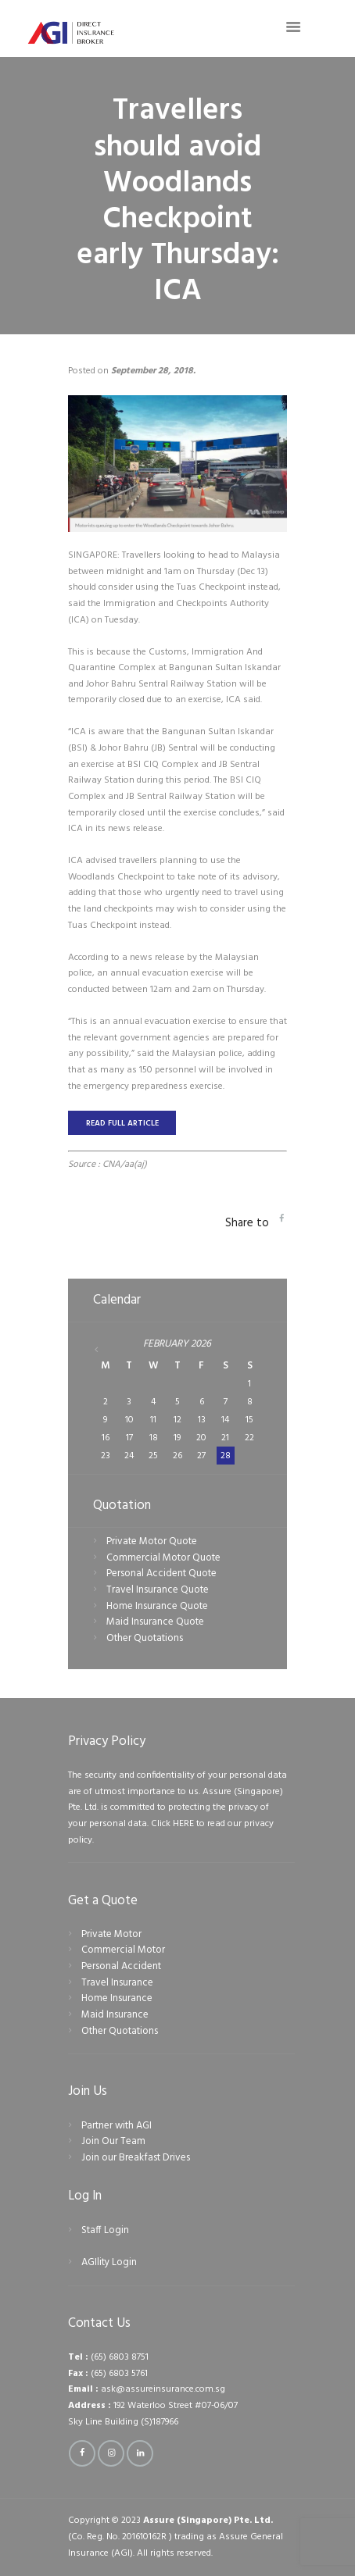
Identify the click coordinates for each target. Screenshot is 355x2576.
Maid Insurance (115, 2015)
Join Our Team (113, 2141)
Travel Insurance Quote (157, 1590)
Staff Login (105, 2230)
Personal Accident (121, 1966)
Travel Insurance (117, 1983)
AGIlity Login (109, 2262)
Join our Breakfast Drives (135, 2158)
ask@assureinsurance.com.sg (163, 2389)
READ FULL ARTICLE (122, 1123)
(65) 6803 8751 (120, 2357)
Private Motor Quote (151, 1541)
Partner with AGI (116, 2126)
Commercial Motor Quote (163, 1558)
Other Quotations (144, 1638)
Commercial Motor (123, 1950)
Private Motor (111, 1934)
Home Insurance (116, 1998)
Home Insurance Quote (157, 1606)
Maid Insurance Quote (155, 1622)
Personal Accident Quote (161, 1573)
